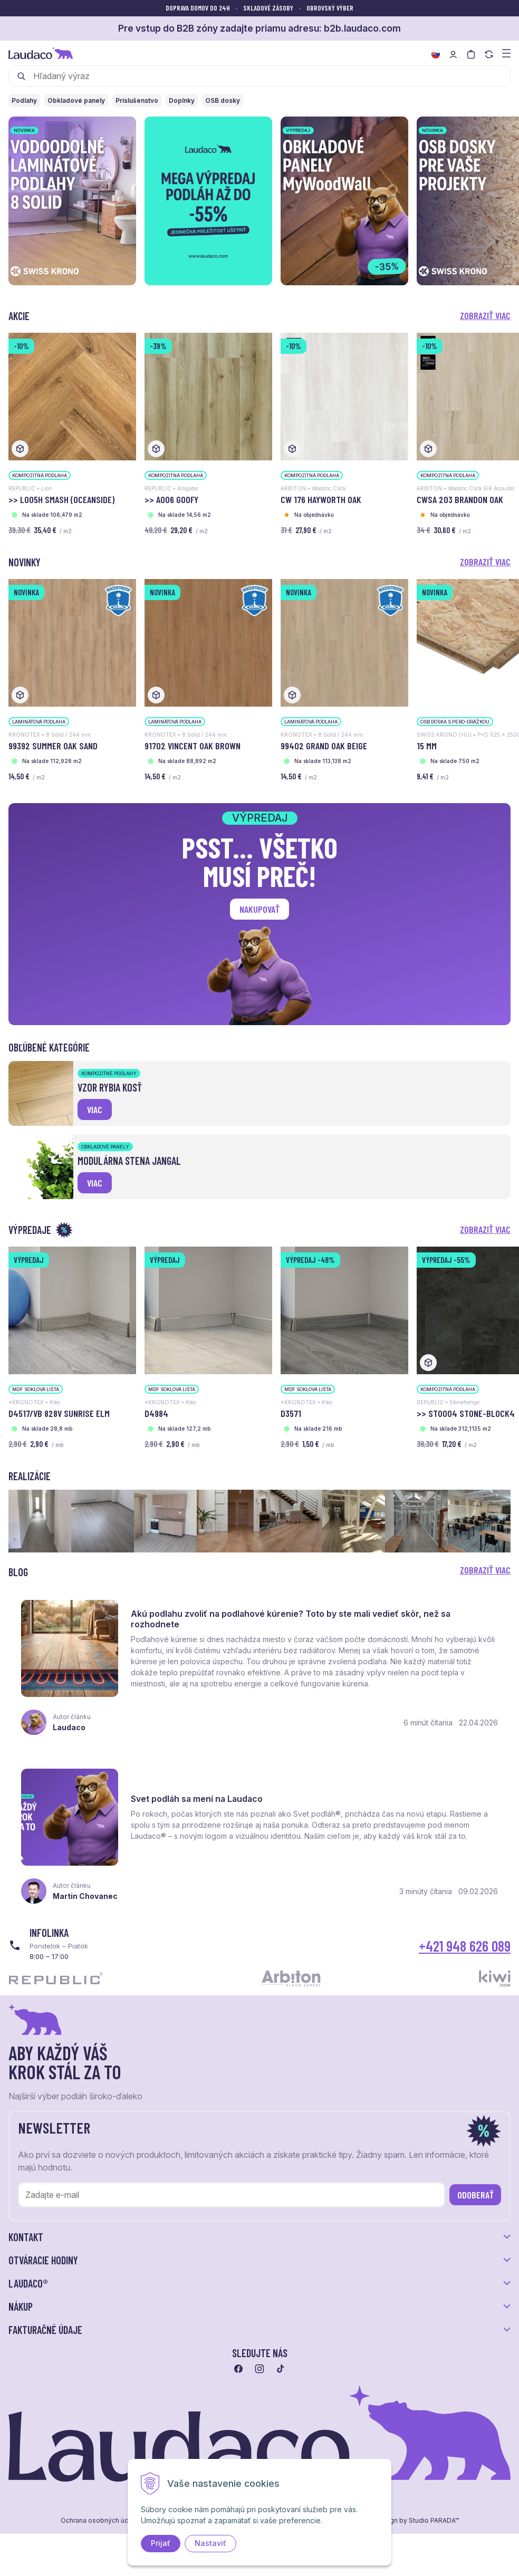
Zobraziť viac (485, 315)
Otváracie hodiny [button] (43, 2260)
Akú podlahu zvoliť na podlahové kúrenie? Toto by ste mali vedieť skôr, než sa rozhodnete (290, 1618)
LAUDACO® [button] (28, 2283)
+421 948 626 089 (465, 1946)
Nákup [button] (20, 2306)
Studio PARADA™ (434, 2520)
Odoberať (475, 2195)
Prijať (160, 2543)
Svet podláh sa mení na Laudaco (197, 1798)
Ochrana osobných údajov (101, 2520)
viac (94, 1109)
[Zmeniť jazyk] (435, 54)
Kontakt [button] (25, 2237)
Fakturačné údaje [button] (45, 2329)
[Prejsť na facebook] (238, 2368)
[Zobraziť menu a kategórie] (506, 52)
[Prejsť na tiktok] (280, 2368)
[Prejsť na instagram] (259, 2368)
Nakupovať (259, 909)
